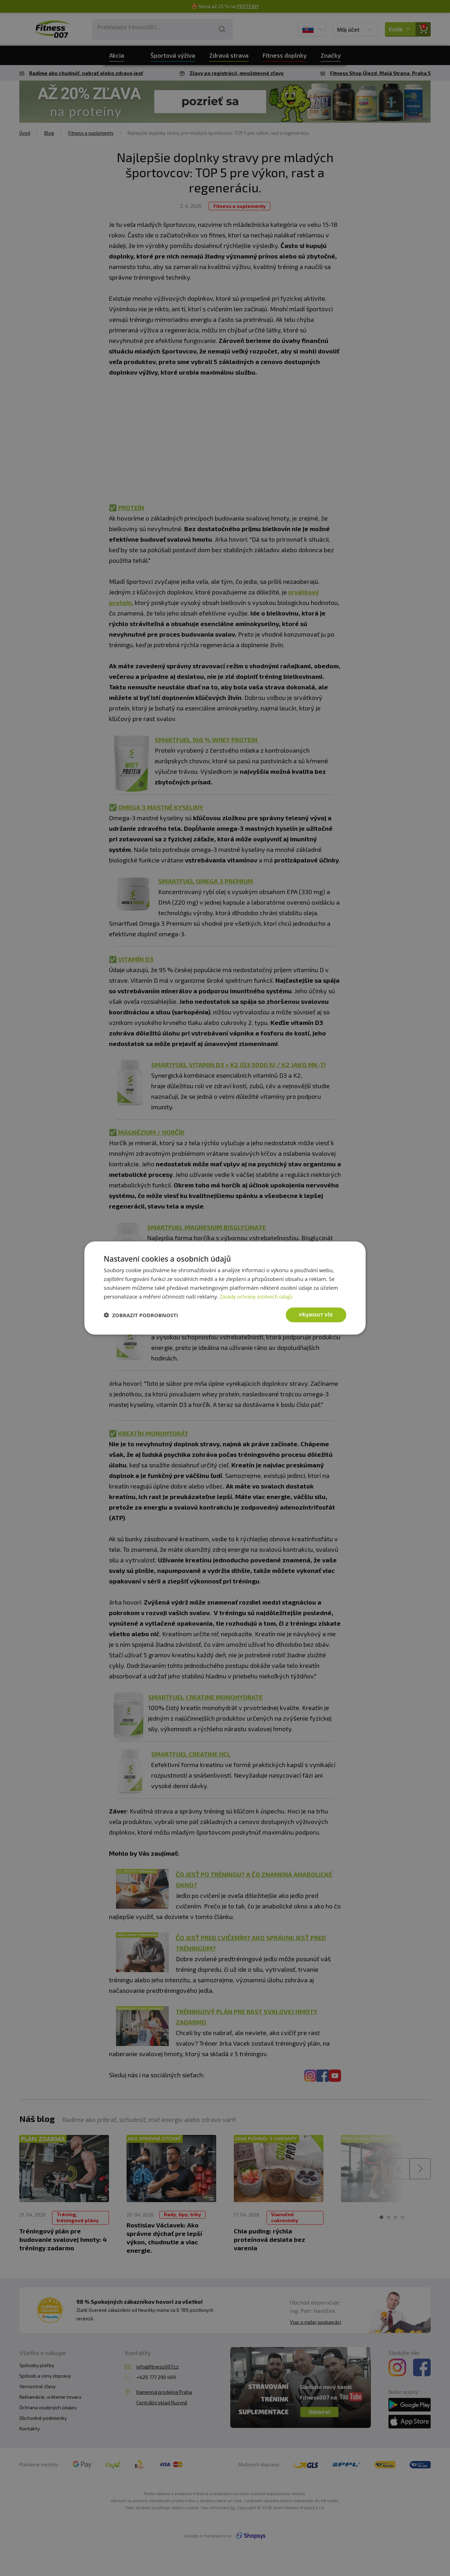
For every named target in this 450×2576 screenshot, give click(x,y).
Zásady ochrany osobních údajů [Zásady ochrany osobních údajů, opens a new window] (258, 1295)
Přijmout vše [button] (315, 1314)
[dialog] (225, 1288)
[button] (141, 1315)
